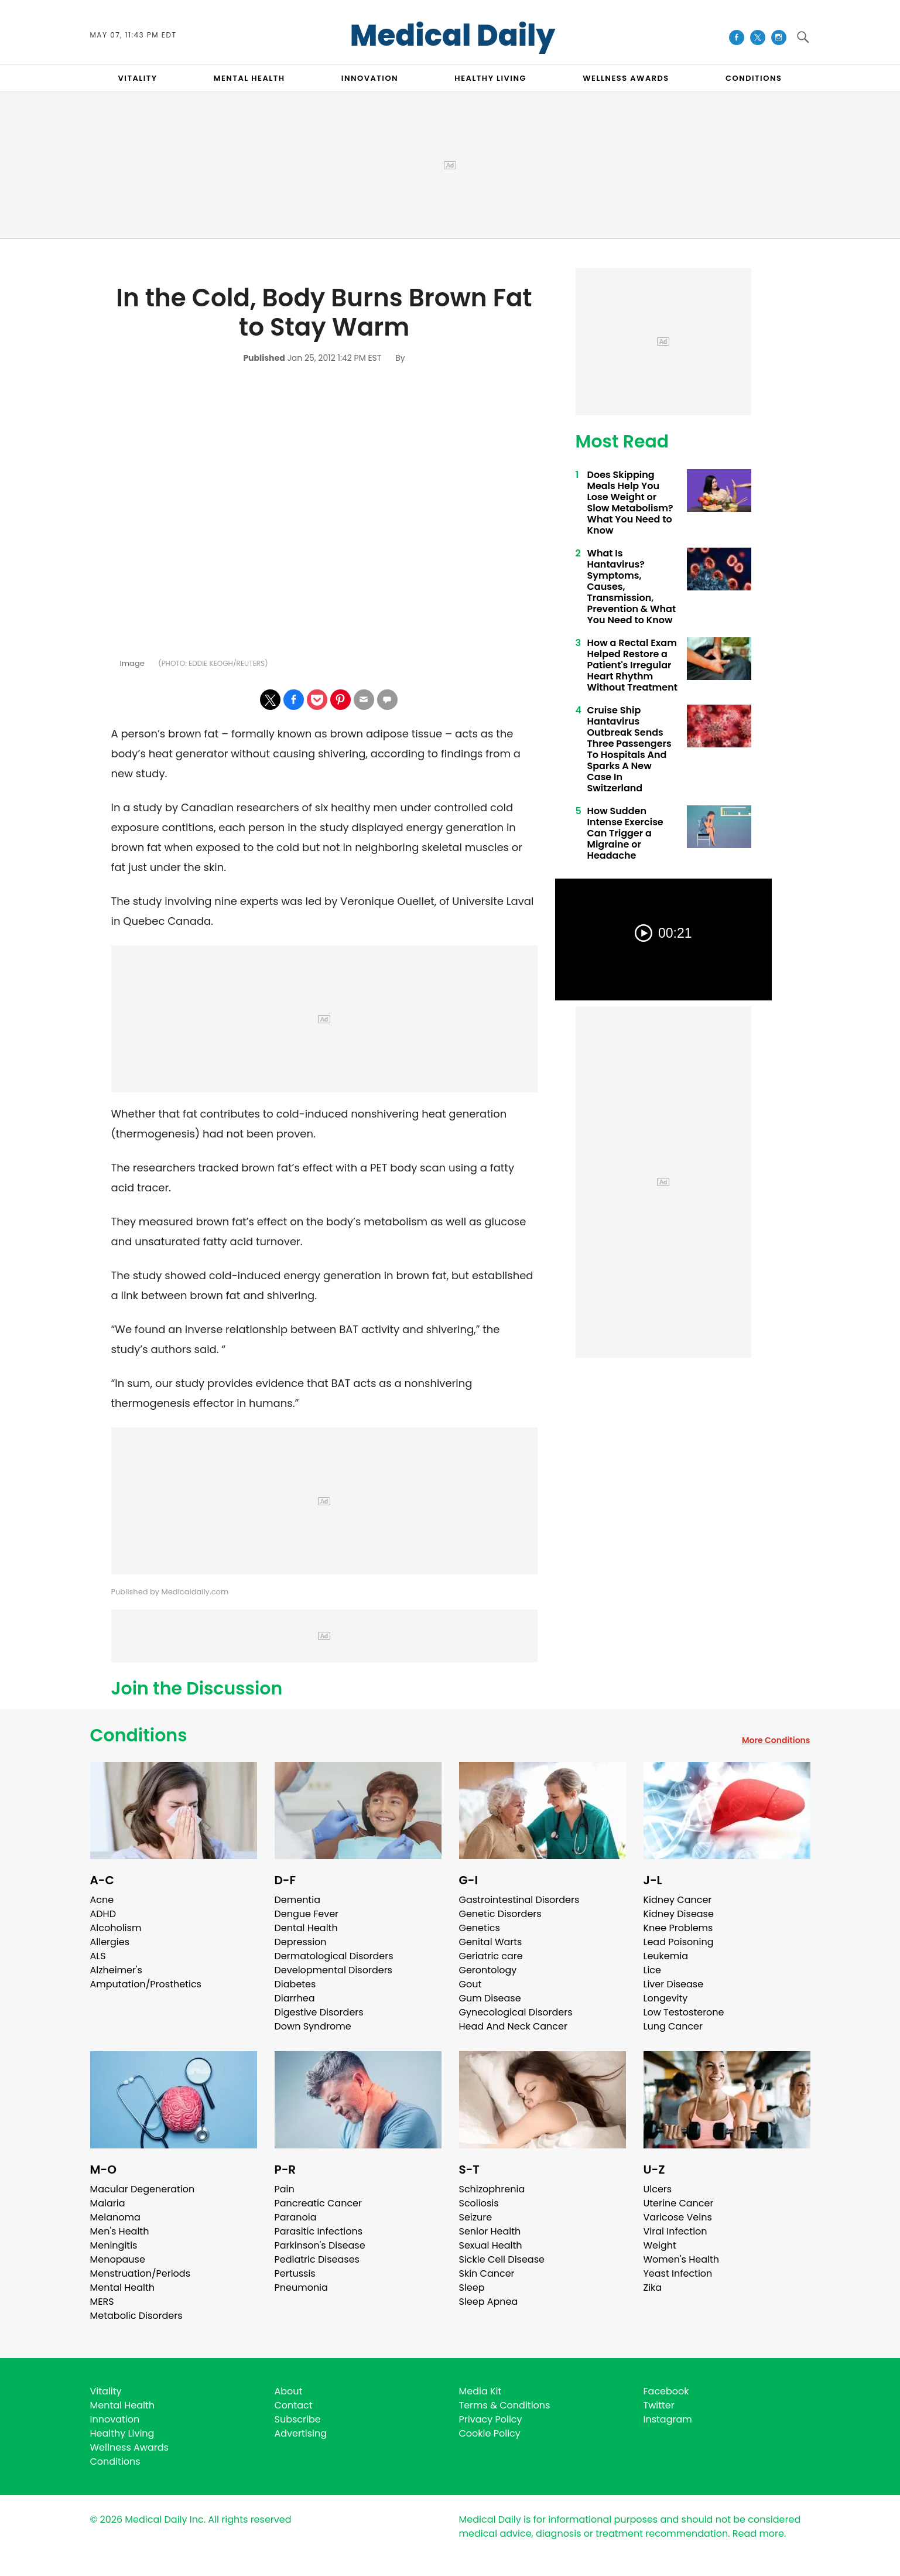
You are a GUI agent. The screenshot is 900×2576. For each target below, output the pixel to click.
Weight (660, 2245)
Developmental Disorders (333, 1970)
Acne (102, 1900)
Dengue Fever (307, 1914)
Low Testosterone (684, 2012)
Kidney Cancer (678, 1900)
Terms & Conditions (504, 2405)
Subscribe (298, 2419)
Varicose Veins (678, 2217)
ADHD (103, 1914)
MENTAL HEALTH (249, 78)
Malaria (107, 2203)
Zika (653, 2287)
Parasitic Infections (319, 2231)
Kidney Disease (679, 1914)
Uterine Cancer (679, 2203)
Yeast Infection (678, 2273)
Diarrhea (295, 1998)
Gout (470, 1984)
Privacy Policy (490, 2419)
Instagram (668, 2419)
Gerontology (488, 1970)
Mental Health (122, 2287)
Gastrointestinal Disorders (519, 1900)
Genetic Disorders (500, 1914)
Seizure (475, 2217)
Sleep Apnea (488, 2301)
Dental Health (306, 1928)
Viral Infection (675, 2231)
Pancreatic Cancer (318, 2203)
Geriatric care (491, 1956)
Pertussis (295, 2273)
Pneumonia (301, 2287)
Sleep (472, 2287)
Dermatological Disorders (334, 1956)
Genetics (479, 1928)
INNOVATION (369, 78)
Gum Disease (490, 1998)
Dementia (297, 1900)
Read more (758, 2533)
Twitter (659, 2405)
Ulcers (658, 2189)
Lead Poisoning (679, 1942)
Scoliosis (479, 2203)
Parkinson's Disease (320, 2245)
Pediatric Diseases (317, 2259)
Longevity (666, 1998)
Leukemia (666, 1956)
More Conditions (776, 1740)
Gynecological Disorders (516, 2012)
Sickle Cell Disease (502, 2259)
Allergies (110, 1942)
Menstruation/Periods (140, 2273)
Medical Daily (453, 35)
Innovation (115, 2419)
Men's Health (119, 2231)
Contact (294, 2405)
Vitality (106, 2391)
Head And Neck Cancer (513, 2026)
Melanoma (115, 2217)
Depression (301, 1942)
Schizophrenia (492, 2189)
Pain (285, 2189)
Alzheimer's (116, 1970)
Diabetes (295, 1984)
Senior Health (490, 2231)
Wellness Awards (626, 78)
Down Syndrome (313, 2026)
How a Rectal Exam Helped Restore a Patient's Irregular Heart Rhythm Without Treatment (632, 665)
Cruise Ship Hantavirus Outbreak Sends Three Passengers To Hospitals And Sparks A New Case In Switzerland (629, 749)
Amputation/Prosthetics (145, 1984)
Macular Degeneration (142, 2189)
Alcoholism (116, 1928)
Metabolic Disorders (136, 2315)
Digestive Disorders (319, 2012)
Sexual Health (490, 2245)
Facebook (666, 2391)
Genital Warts (490, 1942)
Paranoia (296, 2217)
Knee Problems (678, 1928)
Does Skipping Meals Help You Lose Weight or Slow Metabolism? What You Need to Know (630, 502)
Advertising (301, 2433)
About (289, 2391)
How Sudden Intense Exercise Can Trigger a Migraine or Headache (625, 833)
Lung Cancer (673, 2026)
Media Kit (480, 2391)
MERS (102, 2301)
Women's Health (681, 2259)
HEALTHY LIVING (490, 78)
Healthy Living (122, 2433)
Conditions (138, 1735)
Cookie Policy (490, 2433)
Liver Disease (674, 1984)
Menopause (117, 2259)
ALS (98, 1956)
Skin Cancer (487, 2273)
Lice (652, 1970)
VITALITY (138, 78)
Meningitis (114, 2245)
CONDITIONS (754, 78)
